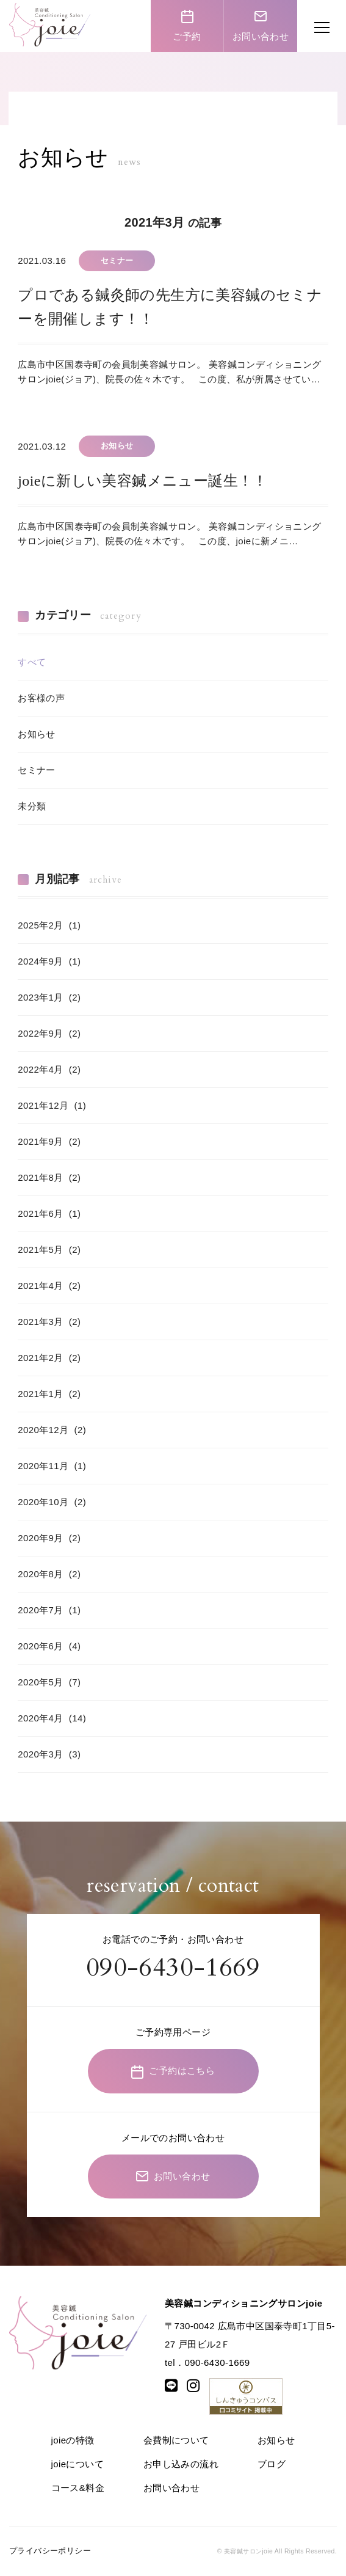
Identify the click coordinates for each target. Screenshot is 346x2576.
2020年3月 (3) (49, 1754)
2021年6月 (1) (49, 1213)
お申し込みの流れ (180, 2464)
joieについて (77, 2464)
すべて (32, 662)
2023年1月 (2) (49, 997)
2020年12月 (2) (52, 1430)
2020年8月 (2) (49, 1574)
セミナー (37, 770)
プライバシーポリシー (50, 2550)
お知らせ (37, 734)
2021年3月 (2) (49, 1321)
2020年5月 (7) (49, 1682)
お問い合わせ (260, 25)
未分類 (32, 806)
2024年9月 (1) (49, 961)
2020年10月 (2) (52, 1502)
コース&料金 (77, 2488)
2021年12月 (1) (52, 1105)
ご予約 (187, 25)
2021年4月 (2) (49, 1285)
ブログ (272, 2464)
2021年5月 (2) (49, 1249)
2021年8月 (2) (49, 1177)
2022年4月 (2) (49, 1069)
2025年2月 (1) (49, 925)
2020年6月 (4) (49, 1646)
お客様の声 (41, 698)
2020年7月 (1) (49, 1610)
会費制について (176, 2440)
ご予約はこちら (173, 2072)
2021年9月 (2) (49, 1141)
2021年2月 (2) (49, 1357)
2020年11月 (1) (52, 1466)
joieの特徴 (73, 2440)
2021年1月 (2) (49, 1393)
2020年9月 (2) (49, 1538)
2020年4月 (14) (52, 1718)
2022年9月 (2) (49, 1033)
